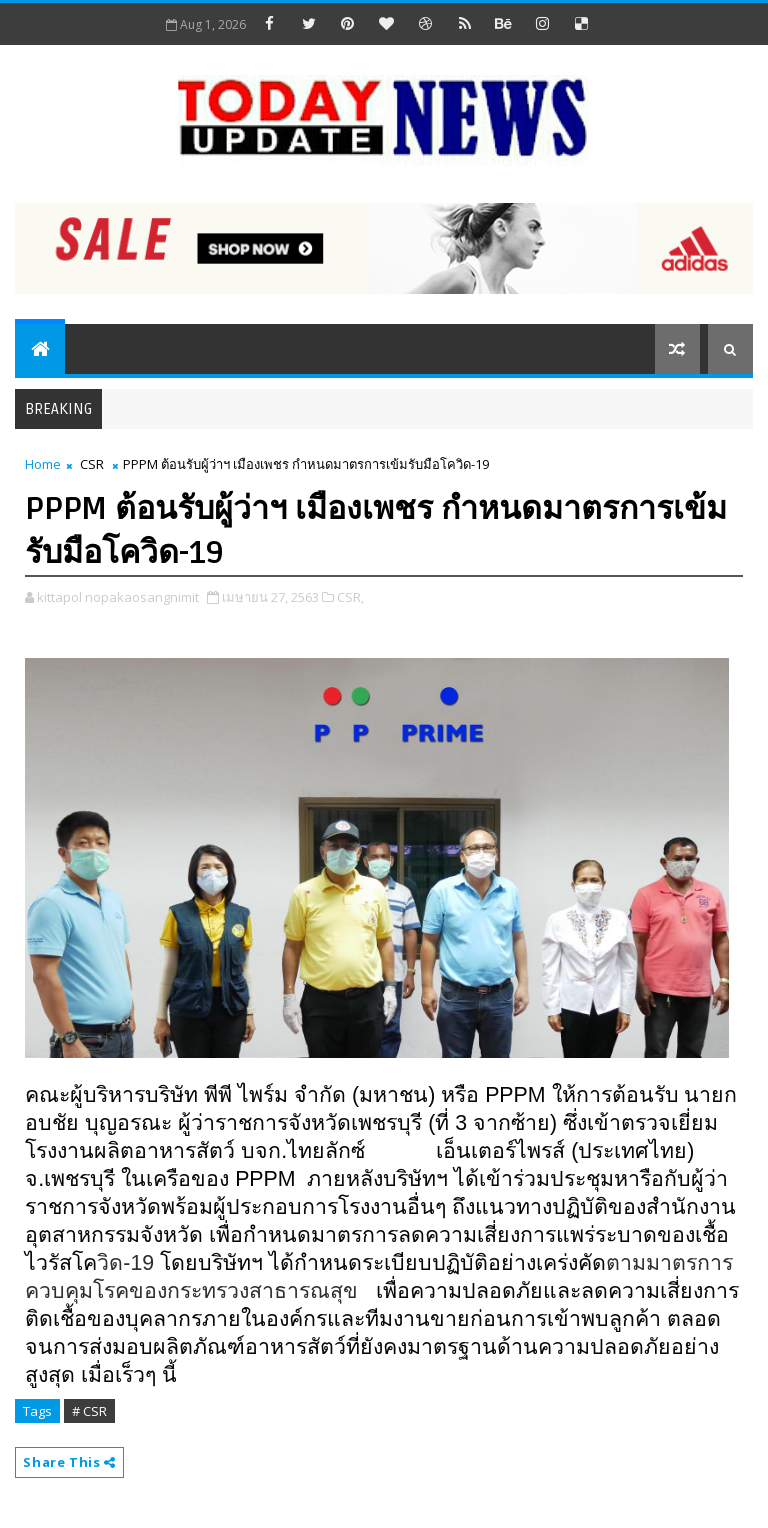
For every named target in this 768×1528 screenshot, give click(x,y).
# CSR (89, 1411)
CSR (92, 464)
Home (43, 464)
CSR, (350, 597)
